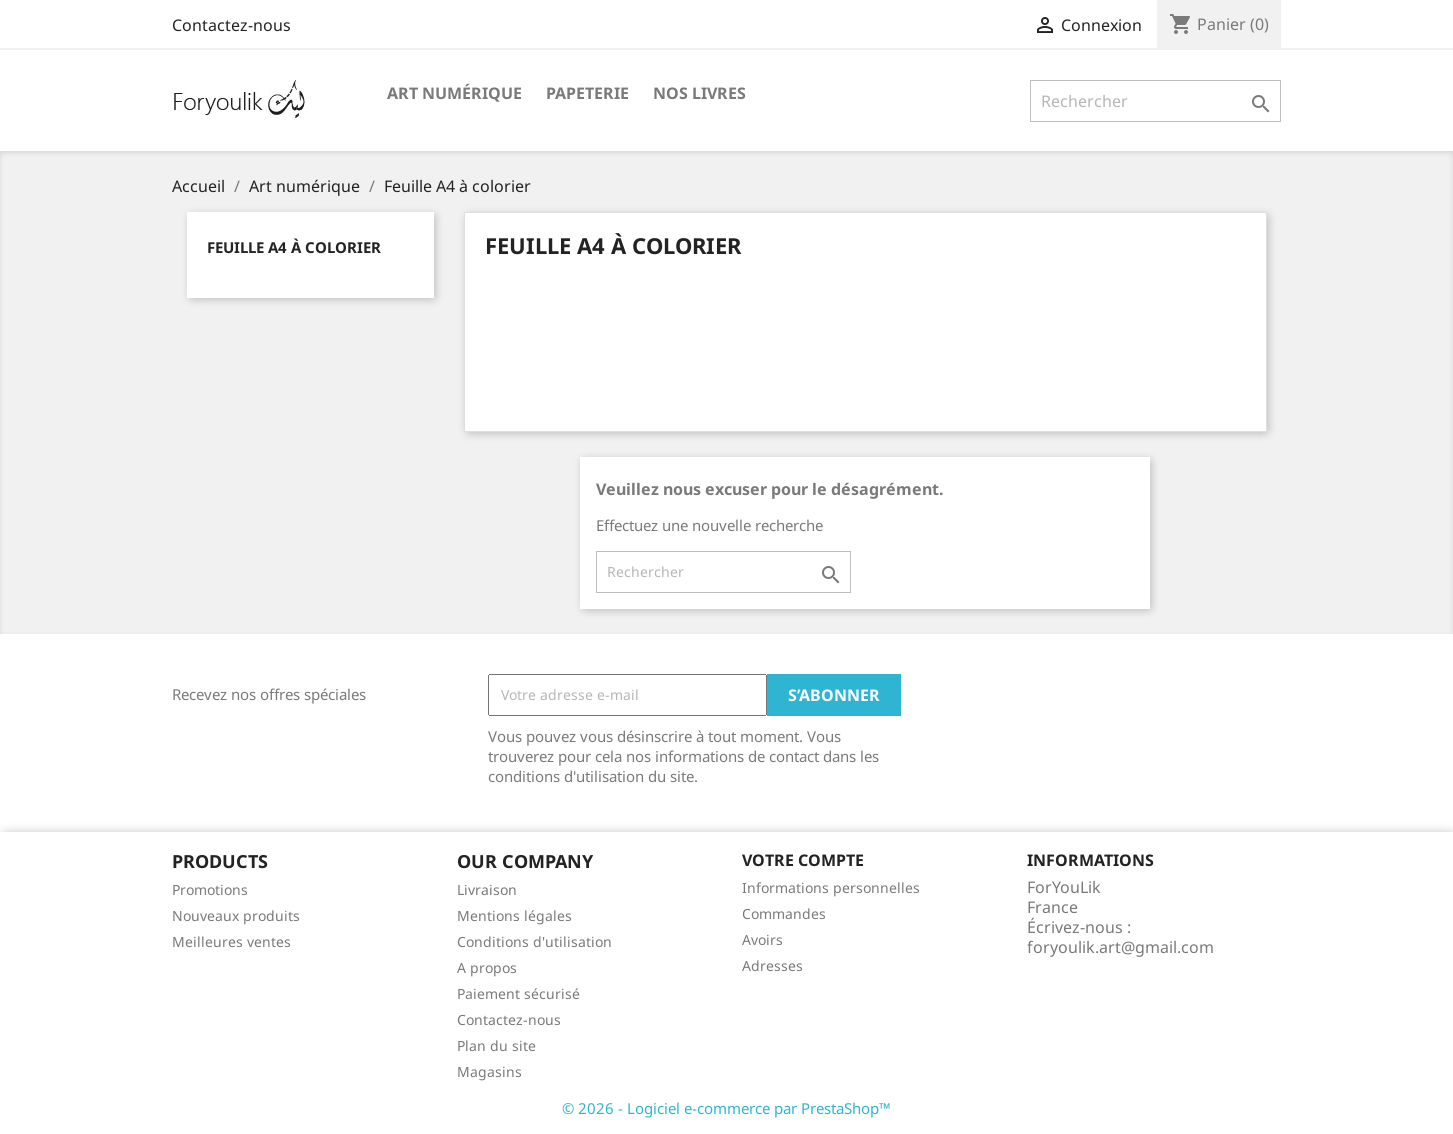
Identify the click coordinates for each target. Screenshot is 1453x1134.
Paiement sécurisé (518, 993)
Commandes (784, 913)
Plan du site (496, 1045)
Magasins (489, 1071)
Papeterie (587, 93)
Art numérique (454, 93)
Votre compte (803, 860)
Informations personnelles (831, 887)
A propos (487, 967)
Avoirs (762, 939)
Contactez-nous (231, 25)
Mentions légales (514, 915)
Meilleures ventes (231, 941)
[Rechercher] (1155, 101)
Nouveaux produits (236, 915)
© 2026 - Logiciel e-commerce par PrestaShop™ (726, 1108)
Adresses (772, 965)
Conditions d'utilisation (534, 941)
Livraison (487, 889)
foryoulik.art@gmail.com (1120, 947)
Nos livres (699, 93)
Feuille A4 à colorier (294, 247)
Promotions (210, 889)
